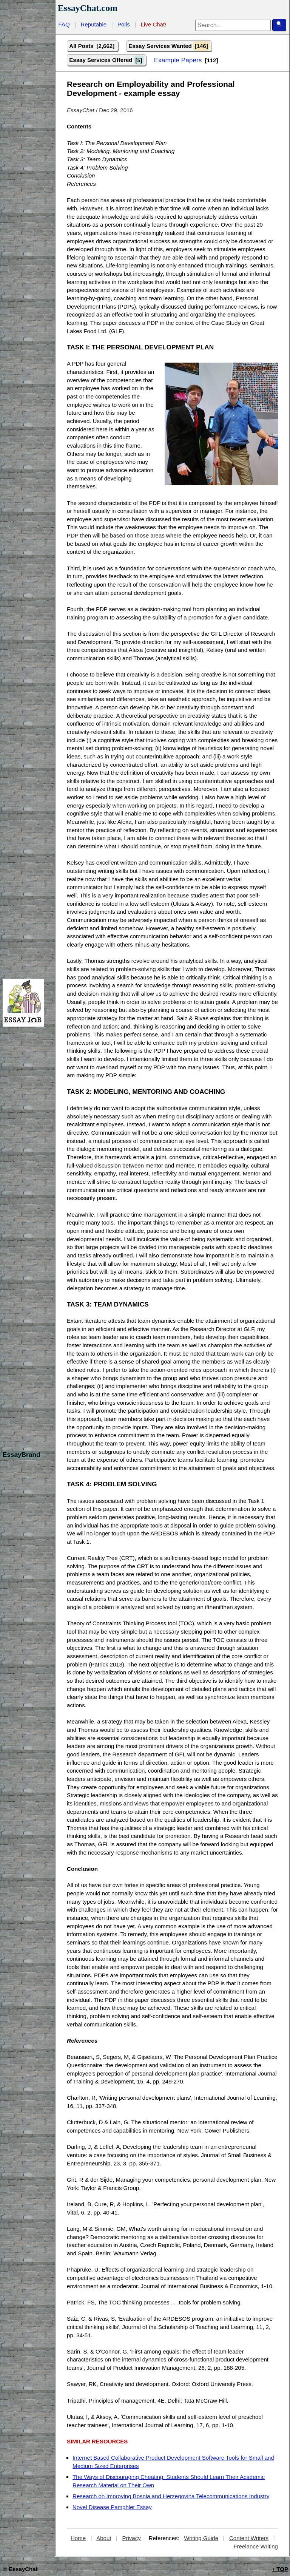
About (103, 2538)
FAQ (64, 24)
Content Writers (248, 2538)
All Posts (92, 46)
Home (78, 2538)
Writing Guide (201, 2538)
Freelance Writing (255, 2546)
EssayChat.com (87, 8)
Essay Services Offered (106, 60)
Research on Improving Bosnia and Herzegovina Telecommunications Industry (170, 2496)
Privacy (131, 2538)
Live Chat (154, 24)
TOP (280, 2569)
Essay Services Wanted (168, 46)
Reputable (94, 24)
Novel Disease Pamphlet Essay (112, 2507)
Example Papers (178, 60)
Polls (123, 24)
